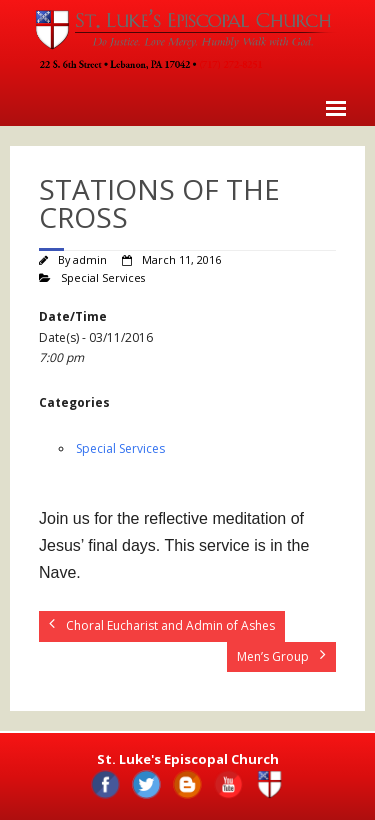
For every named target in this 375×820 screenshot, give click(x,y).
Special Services (103, 277)
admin (90, 259)
